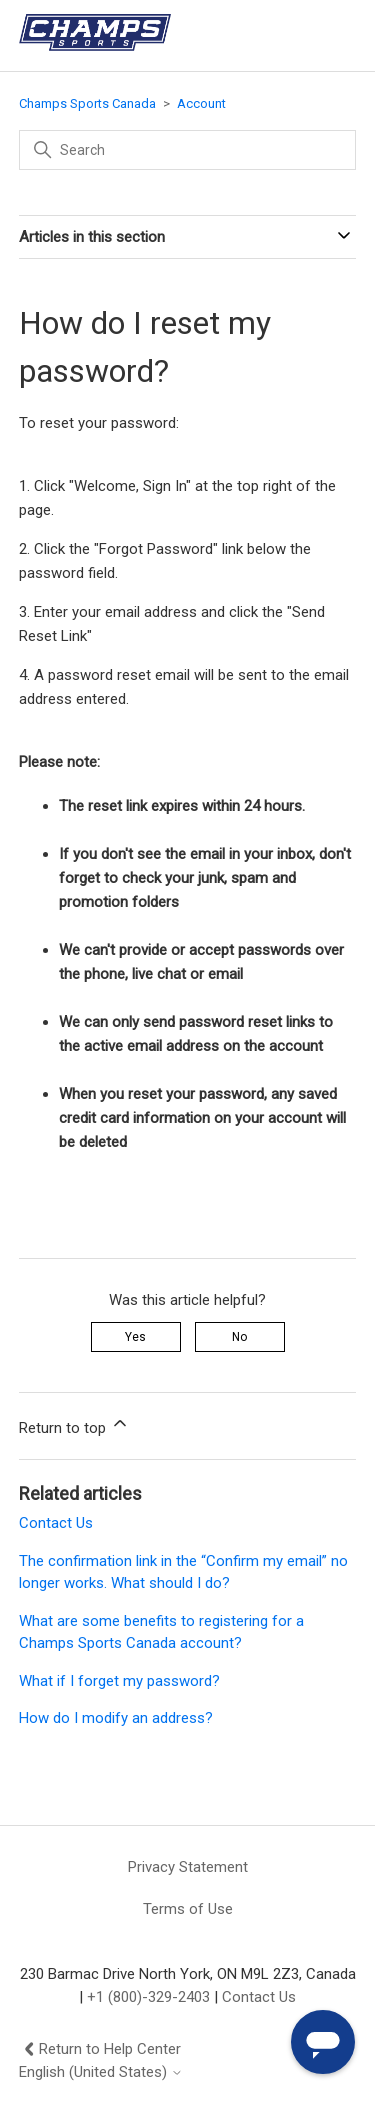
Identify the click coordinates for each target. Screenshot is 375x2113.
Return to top (74, 1425)
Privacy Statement (188, 1867)
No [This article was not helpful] (239, 1337)
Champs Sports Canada (87, 103)
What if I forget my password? (119, 1681)
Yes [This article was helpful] (135, 1337)
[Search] (188, 150)
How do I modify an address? (116, 1718)
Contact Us (56, 1523)
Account (201, 103)
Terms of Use (188, 1909)
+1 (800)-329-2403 (148, 1997)
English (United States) (101, 2072)
